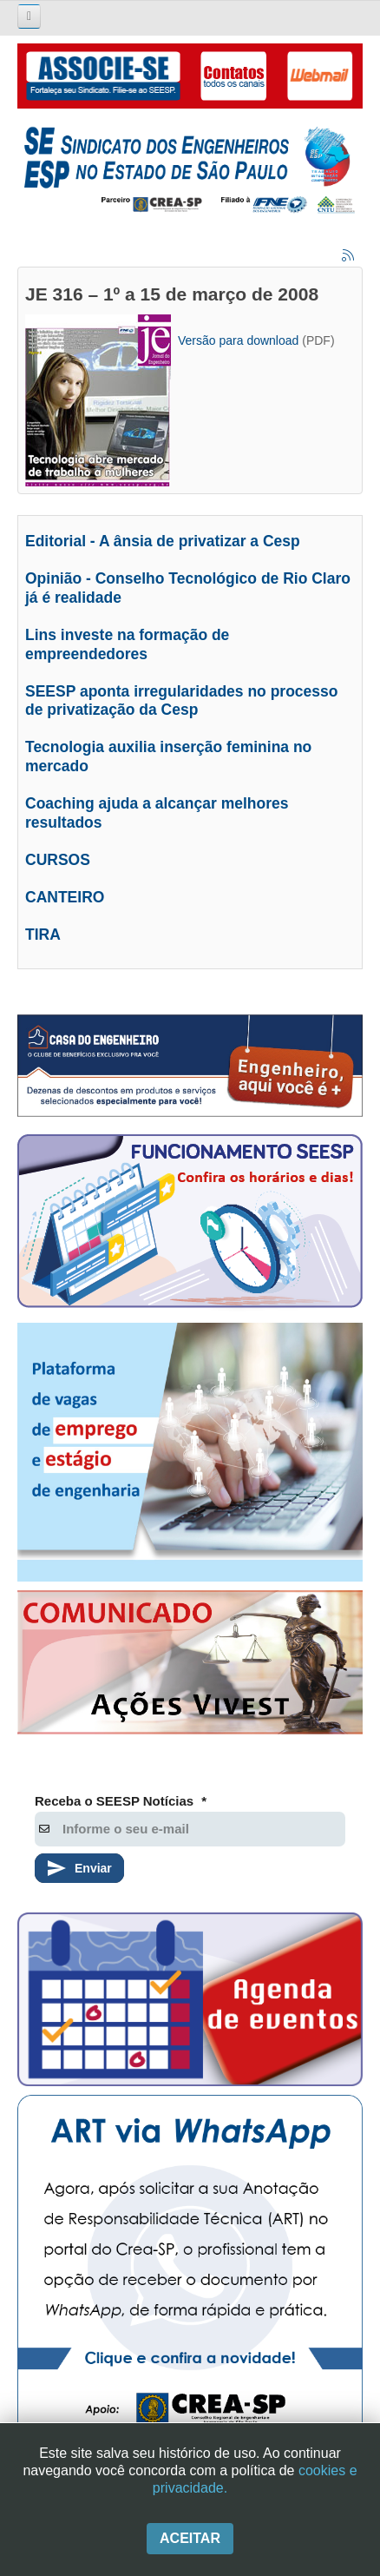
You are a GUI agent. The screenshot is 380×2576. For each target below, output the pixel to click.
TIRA (43, 934)
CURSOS (57, 860)
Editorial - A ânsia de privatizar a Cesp (162, 541)
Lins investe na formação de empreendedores (127, 644)
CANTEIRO (64, 897)
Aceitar (190, 2538)
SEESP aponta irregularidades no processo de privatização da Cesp (181, 701)
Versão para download (238, 340)
